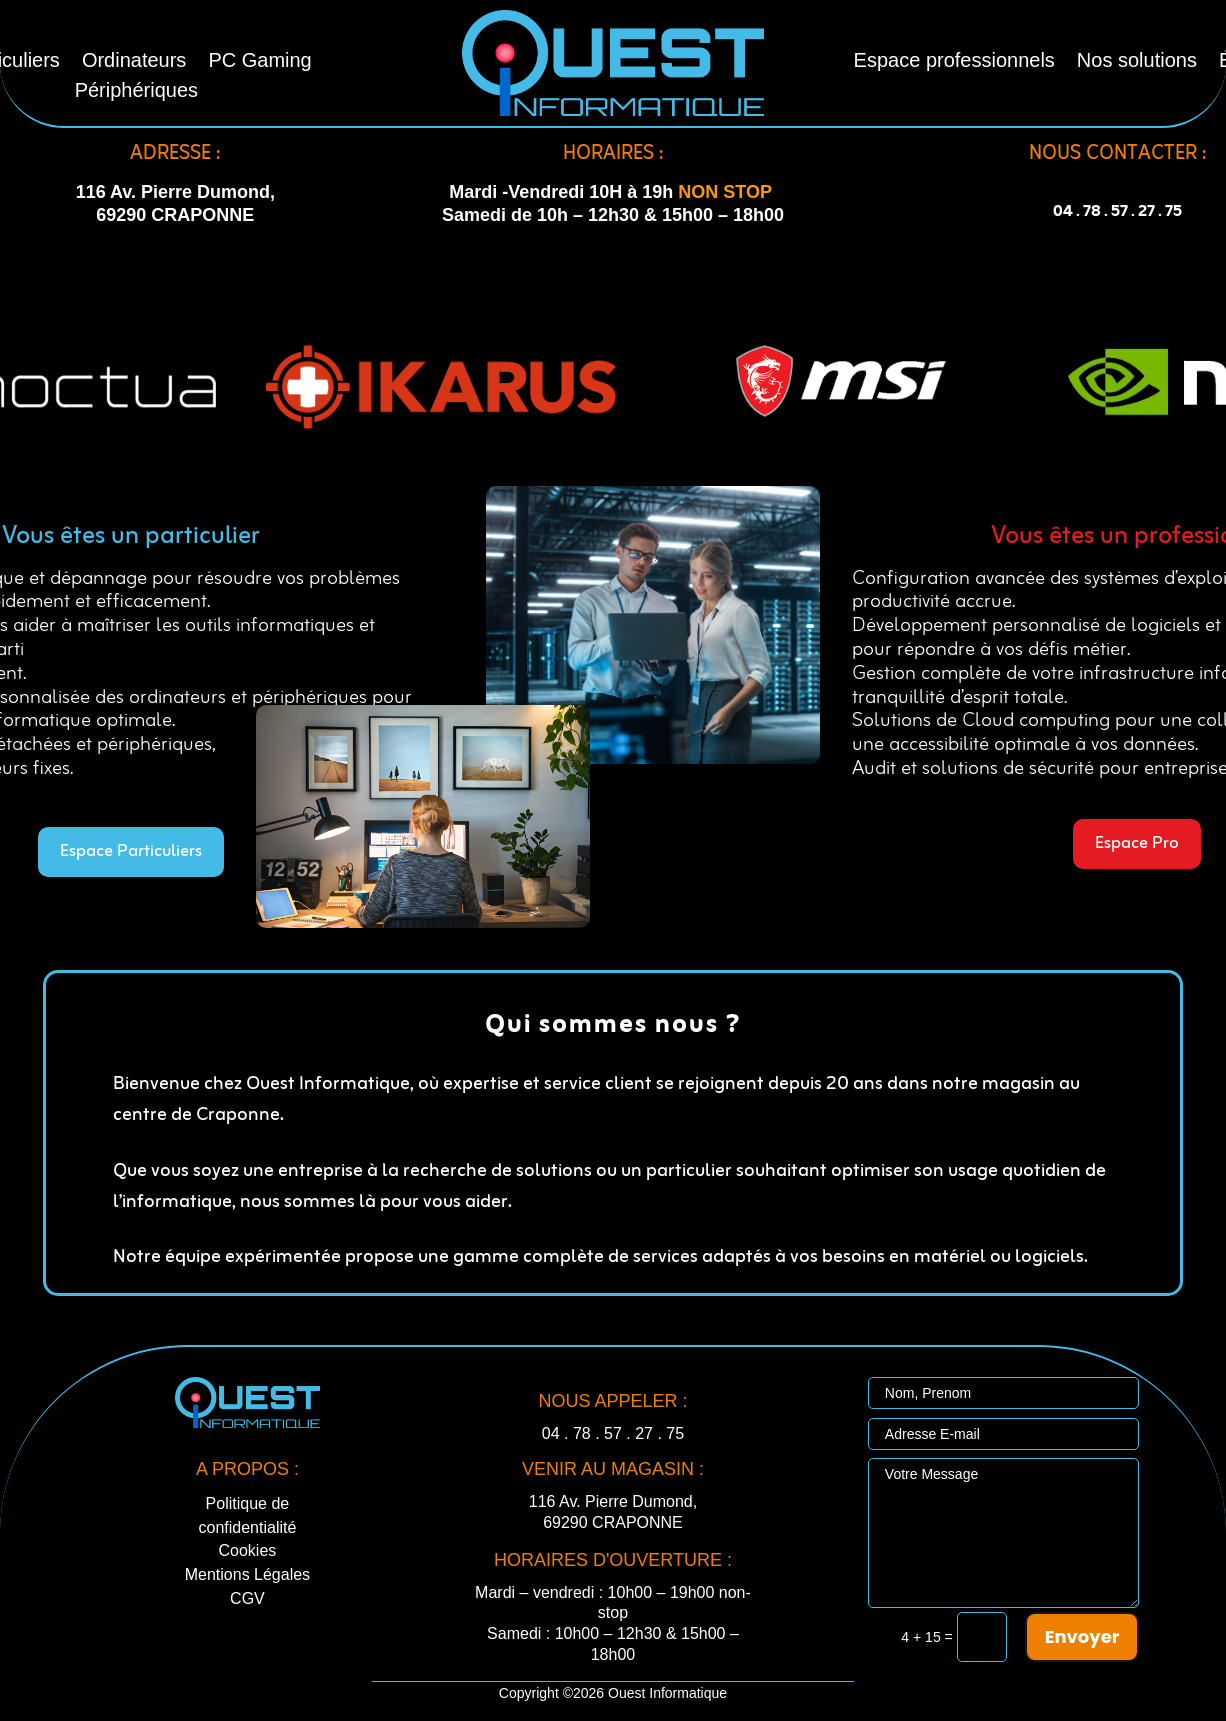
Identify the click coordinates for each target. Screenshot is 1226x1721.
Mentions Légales (247, 1574)
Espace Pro (1137, 843)
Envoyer (1082, 1636)
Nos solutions (1137, 62)
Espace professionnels (954, 62)
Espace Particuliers (131, 851)
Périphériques (136, 92)
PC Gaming (259, 62)
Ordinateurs (134, 62)
